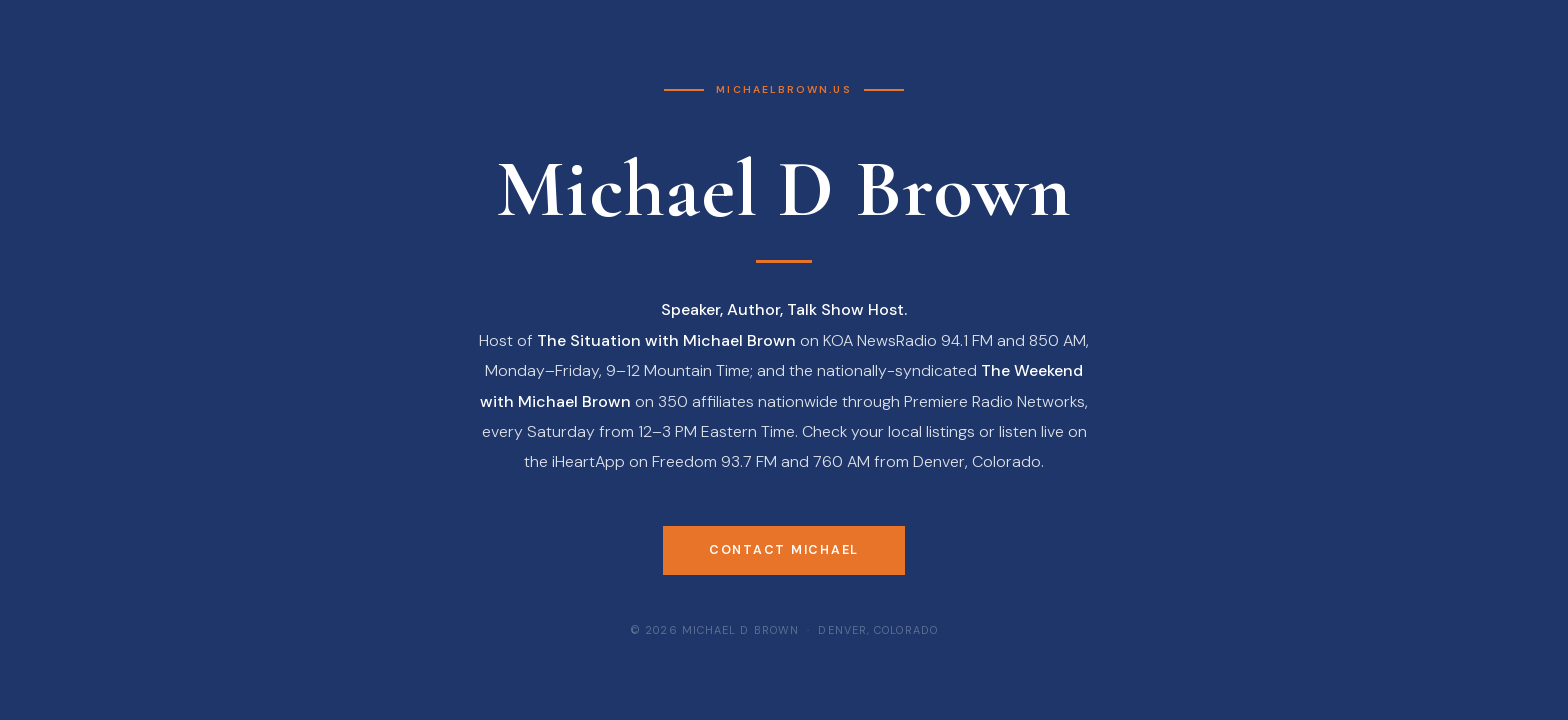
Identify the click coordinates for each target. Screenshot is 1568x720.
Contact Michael (784, 550)
